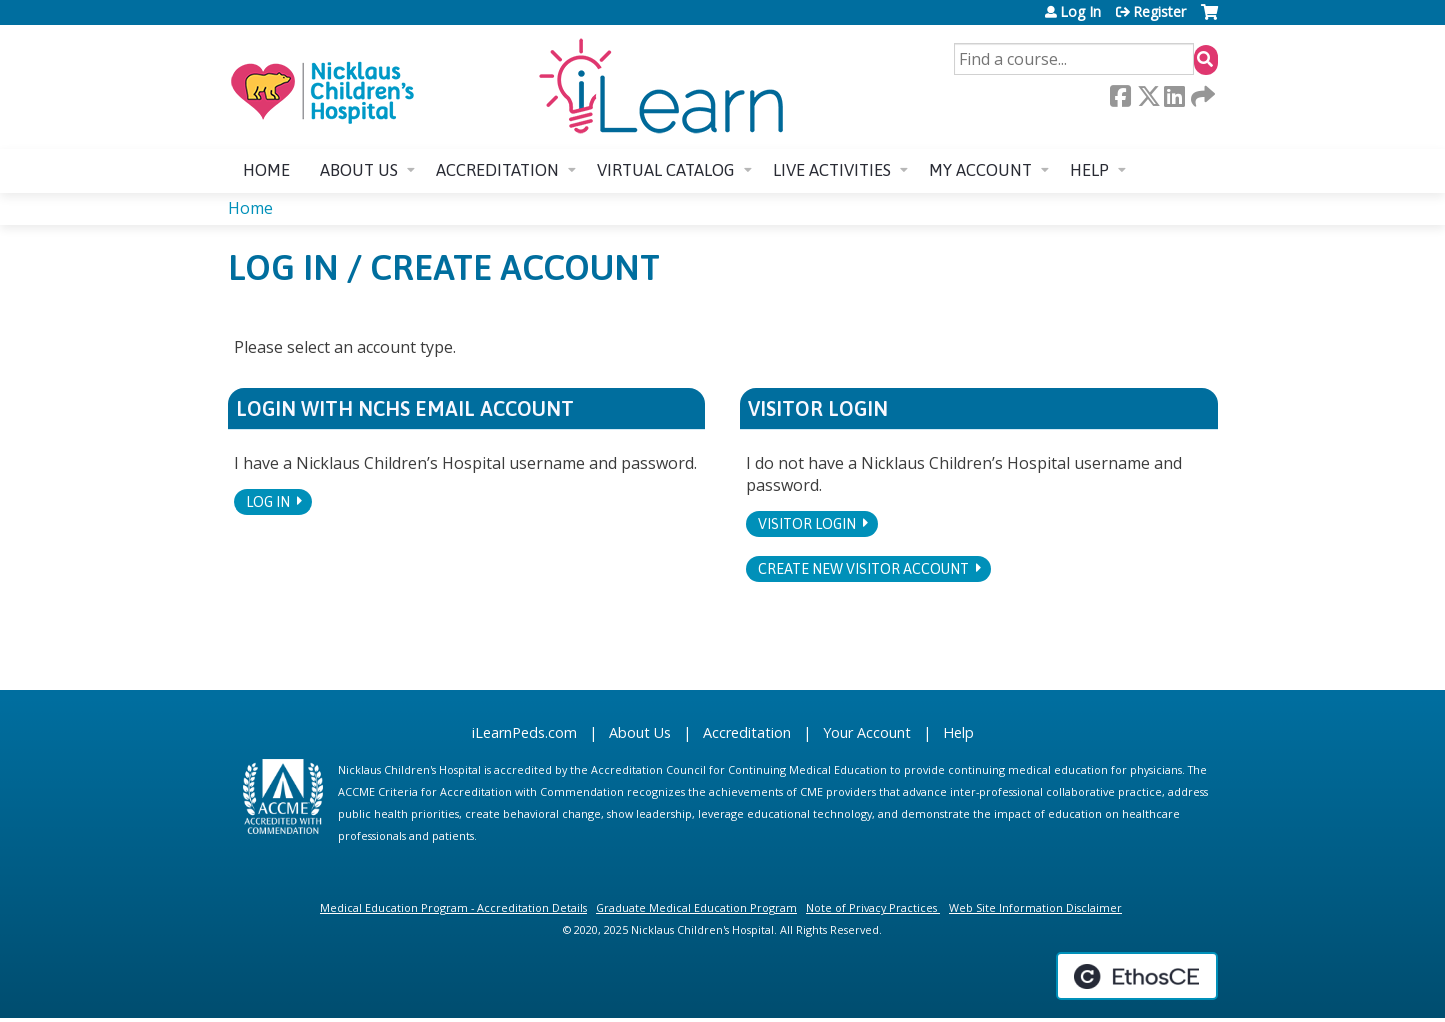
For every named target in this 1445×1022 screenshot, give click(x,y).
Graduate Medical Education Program (696, 907)
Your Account (867, 732)
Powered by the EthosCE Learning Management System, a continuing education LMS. (1137, 976)
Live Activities (832, 170)
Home (266, 170)
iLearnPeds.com (524, 732)
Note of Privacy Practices (871, 907)
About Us (640, 732)
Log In (1080, 12)
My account (980, 170)
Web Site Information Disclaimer (1035, 907)
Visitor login (807, 524)
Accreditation (497, 170)
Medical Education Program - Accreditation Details (453, 907)
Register (1159, 12)
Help (1089, 170)
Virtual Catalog (666, 170)
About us (359, 170)
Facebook (1120, 96)
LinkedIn (1174, 96)
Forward (1201, 96)
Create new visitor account (863, 569)
